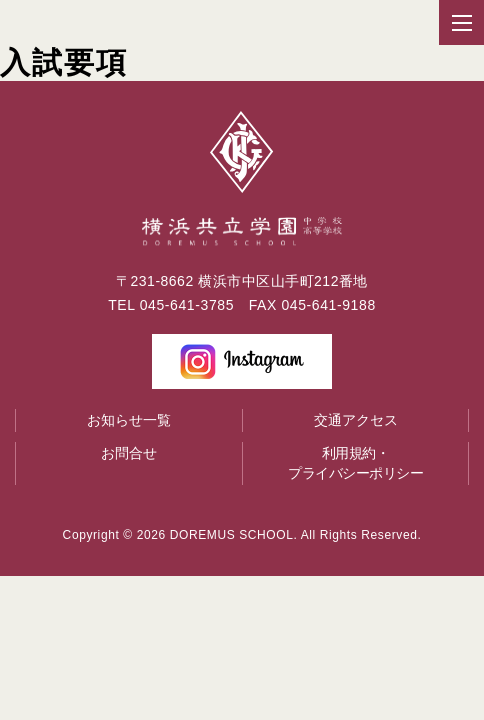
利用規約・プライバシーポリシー (355, 463)
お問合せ (129, 453)
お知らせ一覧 (129, 420)
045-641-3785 (187, 305)
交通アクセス (356, 420)
